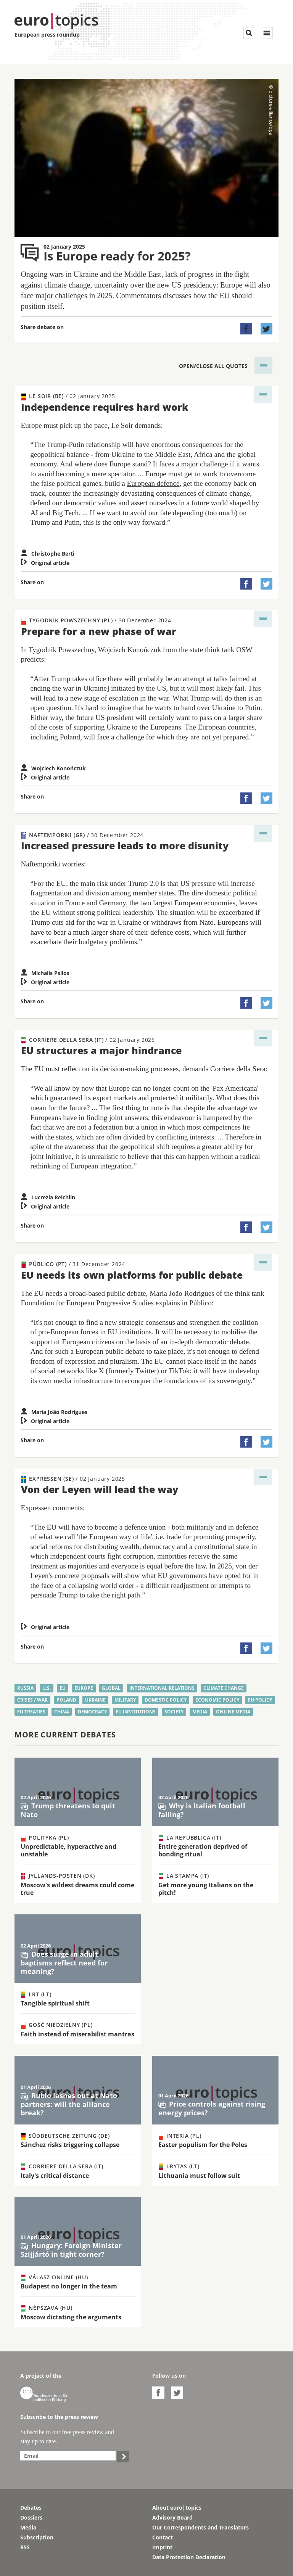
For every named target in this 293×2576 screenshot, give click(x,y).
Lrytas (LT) (179, 2166)
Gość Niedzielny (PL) (56, 2025)
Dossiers (31, 2517)
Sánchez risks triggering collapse (70, 2145)
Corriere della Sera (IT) (88, 1040)
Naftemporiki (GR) (82, 835)
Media (28, 2527)
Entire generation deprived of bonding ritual (202, 1850)
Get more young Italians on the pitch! (205, 1889)
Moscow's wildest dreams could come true (77, 1889)
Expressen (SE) (73, 1479)
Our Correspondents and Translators (200, 2527)
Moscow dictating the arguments (71, 2317)
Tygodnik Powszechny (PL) (96, 620)
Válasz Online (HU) (54, 2277)
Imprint (162, 2547)
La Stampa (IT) (184, 1876)
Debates (31, 2507)
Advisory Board (172, 2517)
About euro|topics (176, 2507)
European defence (153, 483)
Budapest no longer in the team (69, 2286)
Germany (112, 903)
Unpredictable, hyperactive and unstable (68, 1850)
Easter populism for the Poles (202, 2145)
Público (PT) (73, 1264)
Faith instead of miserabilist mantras (77, 2034)
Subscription (36, 2537)
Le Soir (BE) (68, 396)
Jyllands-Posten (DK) (58, 1876)
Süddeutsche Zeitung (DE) (65, 2136)
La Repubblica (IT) (190, 1838)
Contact (162, 2537)
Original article (45, 562)
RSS (25, 2547)
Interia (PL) (180, 2136)
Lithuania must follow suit (199, 2175)
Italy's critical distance (55, 2175)
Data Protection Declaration (188, 2557)
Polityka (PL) (45, 1838)
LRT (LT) (36, 1994)
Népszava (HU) (46, 2308)
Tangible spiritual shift (55, 2003)
